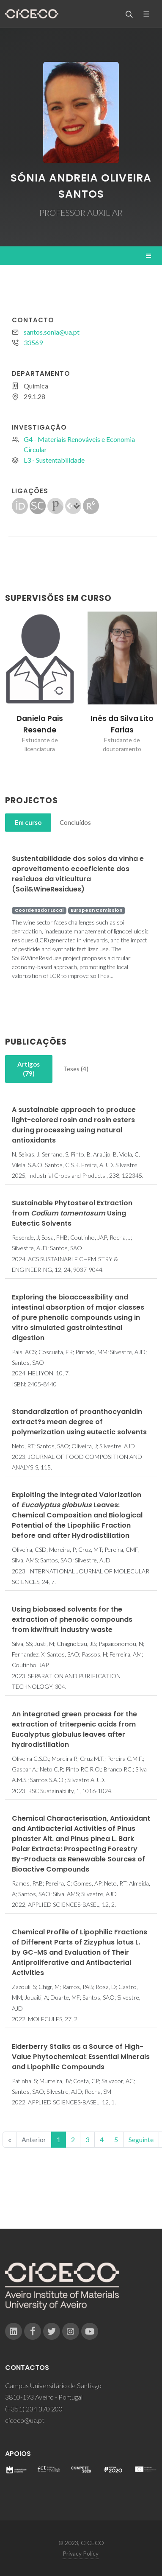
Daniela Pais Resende (39, 724)
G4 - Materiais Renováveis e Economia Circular (79, 444)
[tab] (28, 822)
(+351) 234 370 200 (34, 2409)
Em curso (28, 822)
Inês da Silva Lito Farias (122, 724)
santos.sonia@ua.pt (52, 332)
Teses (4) (75, 1069)
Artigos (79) (28, 1069)
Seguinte (141, 2139)
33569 (33, 342)
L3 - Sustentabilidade (54, 460)
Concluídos (75, 822)
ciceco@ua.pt (24, 2420)
